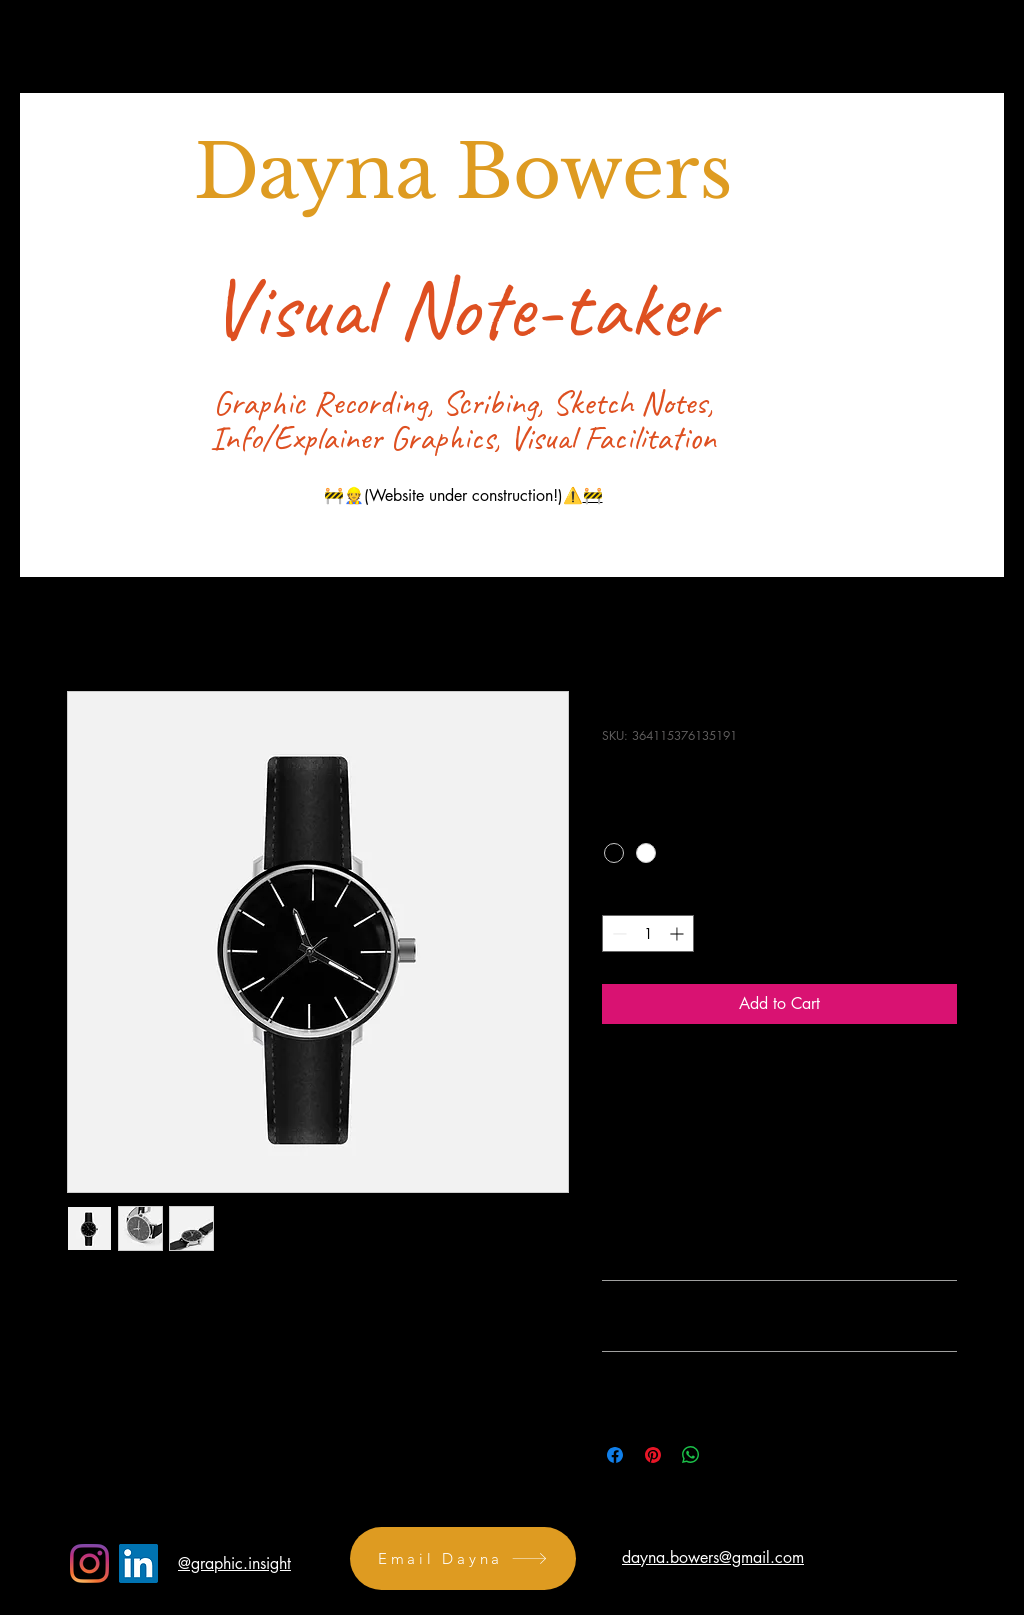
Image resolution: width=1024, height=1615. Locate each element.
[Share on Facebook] (615, 1455)
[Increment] (678, 933)
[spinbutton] (648, 933)
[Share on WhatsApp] (691, 1455)
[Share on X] (729, 1455)
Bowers (594, 172)
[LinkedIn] (138, 1563)
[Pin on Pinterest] (653, 1455)
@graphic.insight (234, 1563)
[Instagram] (89, 1563)
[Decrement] (617, 933)
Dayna (325, 172)
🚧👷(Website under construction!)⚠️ (453, 495)
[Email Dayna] (463, 1558)
